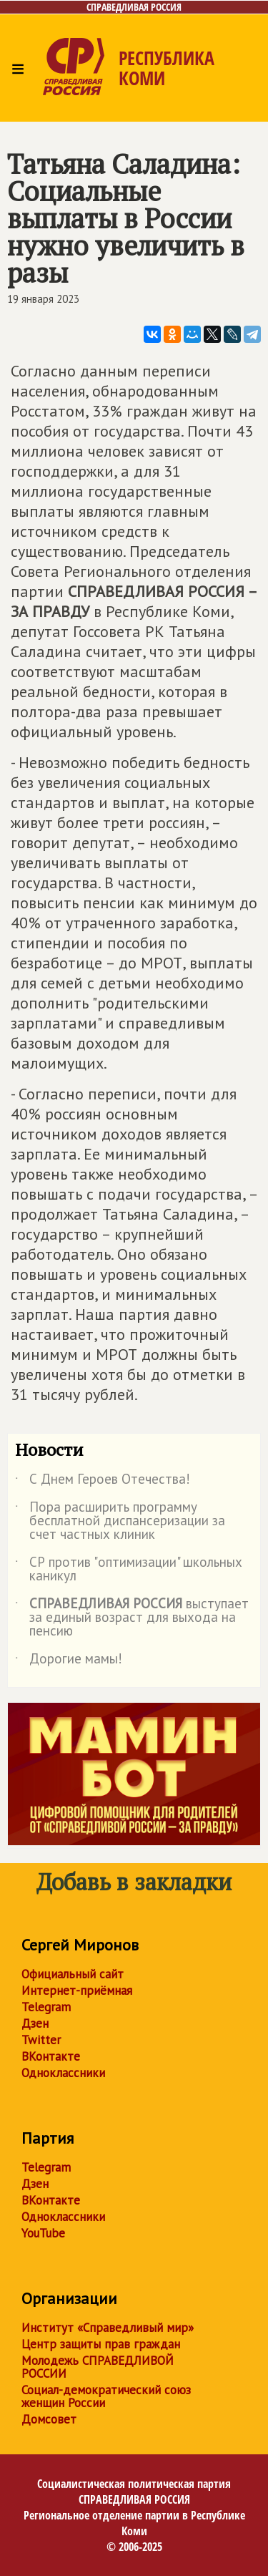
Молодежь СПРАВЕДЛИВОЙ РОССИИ (97, 2367)
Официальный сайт (72, 1974)
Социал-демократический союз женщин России (106, 2396)
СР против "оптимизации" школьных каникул (128, 1569)
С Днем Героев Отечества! (102, 1481)
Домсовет (48, 2419)
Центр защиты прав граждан (100, 2344)
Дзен (35, 2023)
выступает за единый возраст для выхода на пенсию (132, 1618)
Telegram (46, 2007)
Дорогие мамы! (68, 1661)
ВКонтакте (50, 2056)
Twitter (41, 2039)
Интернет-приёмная (76, 1990)
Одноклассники (63, 2072)
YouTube (43, 2233)
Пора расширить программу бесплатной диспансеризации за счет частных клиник (120, 1521)
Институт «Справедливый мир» (107, 2327)
